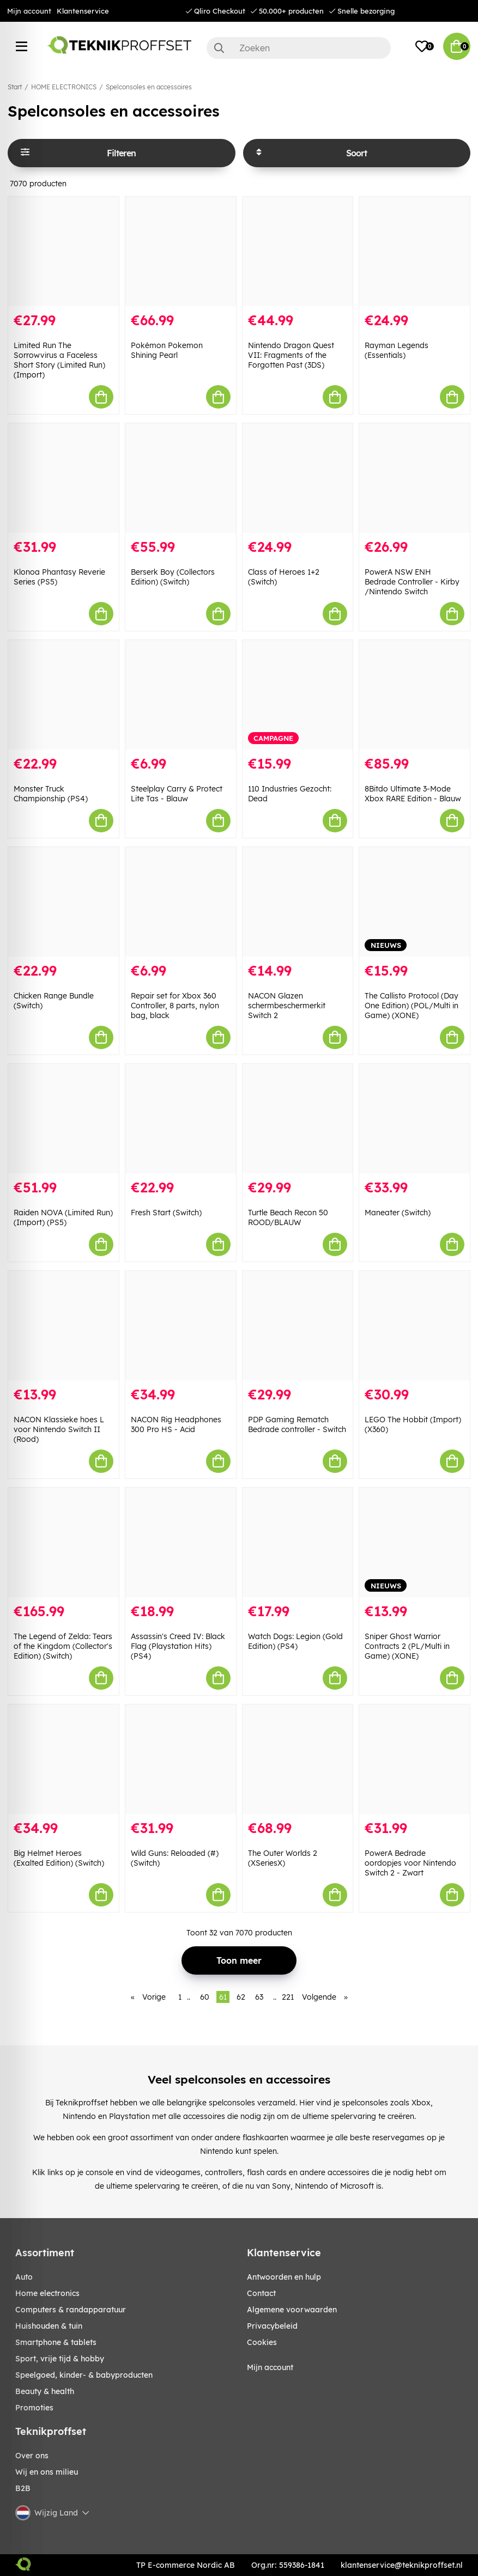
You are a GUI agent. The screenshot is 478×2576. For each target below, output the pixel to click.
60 (204, 1997)
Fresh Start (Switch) (166, 1212)
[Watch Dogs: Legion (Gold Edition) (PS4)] (298, 1542)
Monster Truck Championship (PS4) (51, 793)
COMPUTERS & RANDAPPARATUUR (70, 2310)
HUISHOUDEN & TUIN (48, 2326)
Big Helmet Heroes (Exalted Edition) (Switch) (59, 1858)
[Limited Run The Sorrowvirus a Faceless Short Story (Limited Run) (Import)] (63, 251)
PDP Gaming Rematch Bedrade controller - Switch (297, 1424)
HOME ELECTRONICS (63, 87)
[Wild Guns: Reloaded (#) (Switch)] (180, 1759)
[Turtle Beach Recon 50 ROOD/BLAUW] (298, 1118)
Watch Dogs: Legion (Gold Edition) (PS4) (295, 1641)
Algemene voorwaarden (292, 2310)
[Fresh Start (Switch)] (180, 1118)
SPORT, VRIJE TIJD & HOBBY (59, 2359)
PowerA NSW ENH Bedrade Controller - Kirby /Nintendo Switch (412, 581)
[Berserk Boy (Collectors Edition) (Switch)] (180, 478)
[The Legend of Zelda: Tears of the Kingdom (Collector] (63, 1542)
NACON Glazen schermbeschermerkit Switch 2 (286, 1005)
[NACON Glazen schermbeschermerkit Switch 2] (298, 902)
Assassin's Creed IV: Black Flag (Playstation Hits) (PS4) (178, 1646)
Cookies (262, 2342)
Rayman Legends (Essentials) (396, 350)
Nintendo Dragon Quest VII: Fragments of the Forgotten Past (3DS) (291, 355)
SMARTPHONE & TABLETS (55, 2342)
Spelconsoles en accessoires (149, 87)
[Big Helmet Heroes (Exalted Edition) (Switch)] (63, 1759)
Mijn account (29, 11)
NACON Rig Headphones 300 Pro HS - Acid (176, 1424)
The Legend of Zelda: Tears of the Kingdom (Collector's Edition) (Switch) (63, 1646)
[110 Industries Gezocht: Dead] (298, 695)
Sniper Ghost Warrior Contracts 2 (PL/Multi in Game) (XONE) (407, 1646)
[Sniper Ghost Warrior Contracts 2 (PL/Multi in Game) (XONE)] (414, 1542)
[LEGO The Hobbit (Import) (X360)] (414, 1325)
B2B (23, 2488)
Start (15, 87)
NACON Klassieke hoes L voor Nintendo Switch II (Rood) (59, 1429)
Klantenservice (83, 11)
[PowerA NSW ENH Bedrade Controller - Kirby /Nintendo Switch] (414, 478)
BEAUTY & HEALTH (44, 2391)
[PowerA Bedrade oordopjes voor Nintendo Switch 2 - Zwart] (414, 1759)
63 (259, 1997)
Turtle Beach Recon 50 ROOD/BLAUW (288, 1217)
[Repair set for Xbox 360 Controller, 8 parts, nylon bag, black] (180, 902)
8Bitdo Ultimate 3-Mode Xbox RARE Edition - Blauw (413, 793)
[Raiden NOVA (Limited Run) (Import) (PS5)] (63, 1118)
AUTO (24, 2277)
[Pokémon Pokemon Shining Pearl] (180, 251)
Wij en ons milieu (46, 2472)
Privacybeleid (272, 2326)
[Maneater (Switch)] (414, 1118)
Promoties (34, 2408)
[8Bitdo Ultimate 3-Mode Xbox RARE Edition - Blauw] (414, 695)
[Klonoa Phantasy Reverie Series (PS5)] (63, 478)
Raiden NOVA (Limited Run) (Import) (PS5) (63, 1217)
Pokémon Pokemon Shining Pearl (167, 350)
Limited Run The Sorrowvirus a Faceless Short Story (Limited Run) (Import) (59, 360)
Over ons (32, 2456)
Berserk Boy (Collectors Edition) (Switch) (173, 577)
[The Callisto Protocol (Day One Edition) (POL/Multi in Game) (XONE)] (414, 902)
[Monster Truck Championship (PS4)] (63, 695)
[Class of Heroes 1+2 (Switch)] (298, 478)
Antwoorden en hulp (284, 2277)
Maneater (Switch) (398, 1212)
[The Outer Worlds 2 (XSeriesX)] (298, 1759)
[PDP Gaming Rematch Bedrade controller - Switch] (298, 1325)
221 (288, 1997)
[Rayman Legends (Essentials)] (414, 251)
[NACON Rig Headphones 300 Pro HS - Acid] (180, 1325)
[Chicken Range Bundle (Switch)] (63, 902)
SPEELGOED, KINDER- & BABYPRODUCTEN (84, 2375)
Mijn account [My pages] (270, 2367)
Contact (261, 2293)
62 (241, 1997)
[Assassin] (180, 1542)
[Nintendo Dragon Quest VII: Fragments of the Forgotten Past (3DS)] (298, 251)
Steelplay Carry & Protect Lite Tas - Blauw (176, 793)
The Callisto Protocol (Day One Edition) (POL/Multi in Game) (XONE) (411, 1005)
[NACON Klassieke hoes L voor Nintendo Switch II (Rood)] (63, 1325)
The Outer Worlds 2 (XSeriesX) (282, 1858)
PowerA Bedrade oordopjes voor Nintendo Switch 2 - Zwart (410, 1863)
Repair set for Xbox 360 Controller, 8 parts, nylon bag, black (175, 1005)
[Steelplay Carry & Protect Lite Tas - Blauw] (180, 695)
